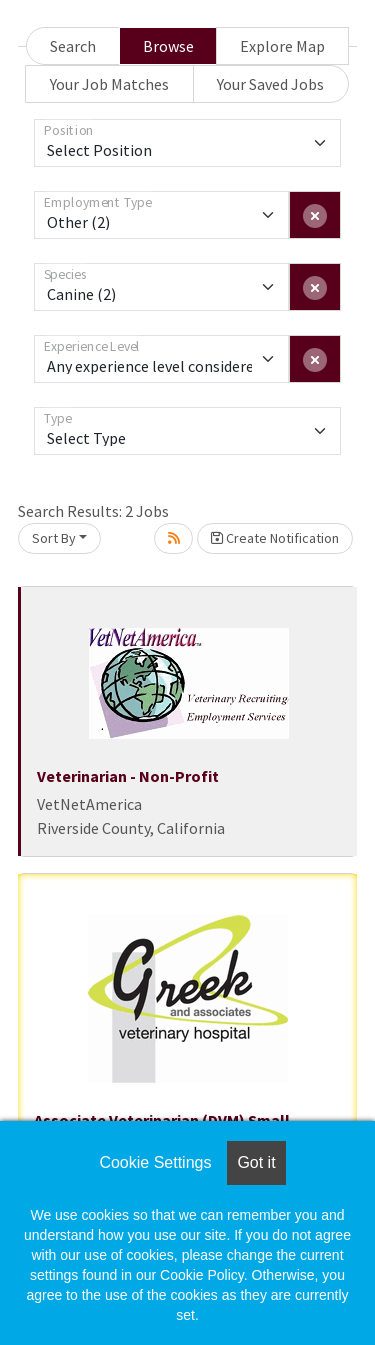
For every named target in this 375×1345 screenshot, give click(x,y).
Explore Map (282, 46)
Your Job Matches (109, 84)
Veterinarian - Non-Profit (128, 776)
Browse (168, 46)
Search (73, 46)
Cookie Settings (155, 1162)
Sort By (54, 538)
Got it (256, 1162)
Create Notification (275, 538)
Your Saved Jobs (270, 84)
